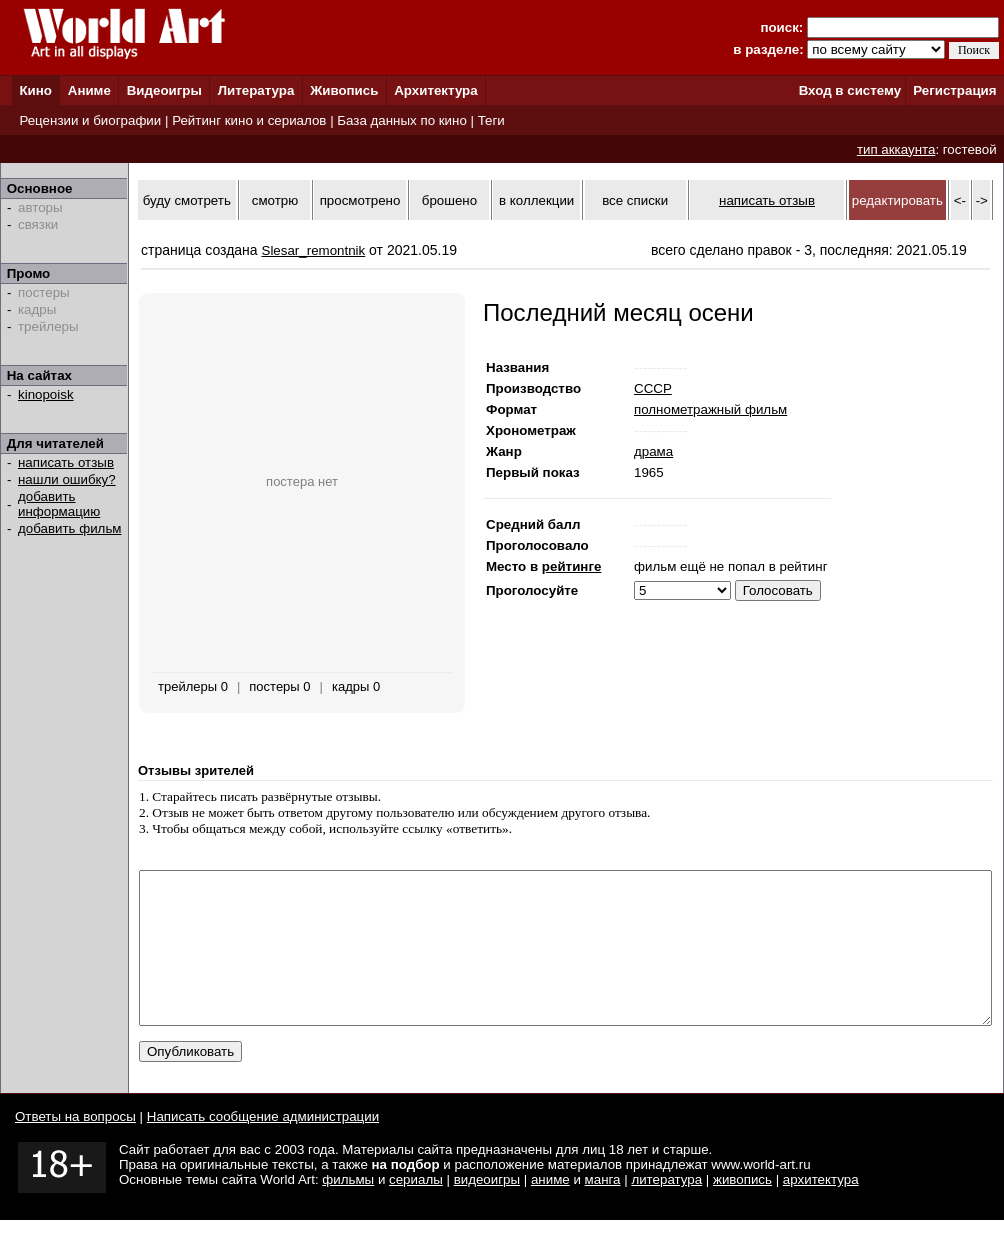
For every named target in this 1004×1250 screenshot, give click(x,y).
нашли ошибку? (67, 479)
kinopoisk (46, 394)
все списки (635, 200)
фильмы (348, 1209)
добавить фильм (70, 528)
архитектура (821, 1209)
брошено (449, 200)
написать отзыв (66, 462)
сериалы (416, 1209)
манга (603, 1209)
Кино (35, 90)
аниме (550, 1209)
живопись (742, 1209)
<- (960, 200)
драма (653, 451)
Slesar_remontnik (314, 250)
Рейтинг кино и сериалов (249, 120)
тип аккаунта (896, 149)
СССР (653, 388)
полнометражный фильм (710, 409)
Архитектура (435, 90)
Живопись (344, 90)
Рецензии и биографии (90, 120)
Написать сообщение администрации (263, 1146)
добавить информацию (59, 504)
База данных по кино (401, 120)
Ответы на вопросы (75, 1146)
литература (666, 1209)
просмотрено (360, 200)
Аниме (89, 90)
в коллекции (536, 200)
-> (982, 200)
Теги (491, 120)
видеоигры (487, 1209)
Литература (256, 90)
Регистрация (954, 90)
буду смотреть (187, 200)
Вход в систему (850, 90)
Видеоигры (164, 90)
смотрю (275, 200)
